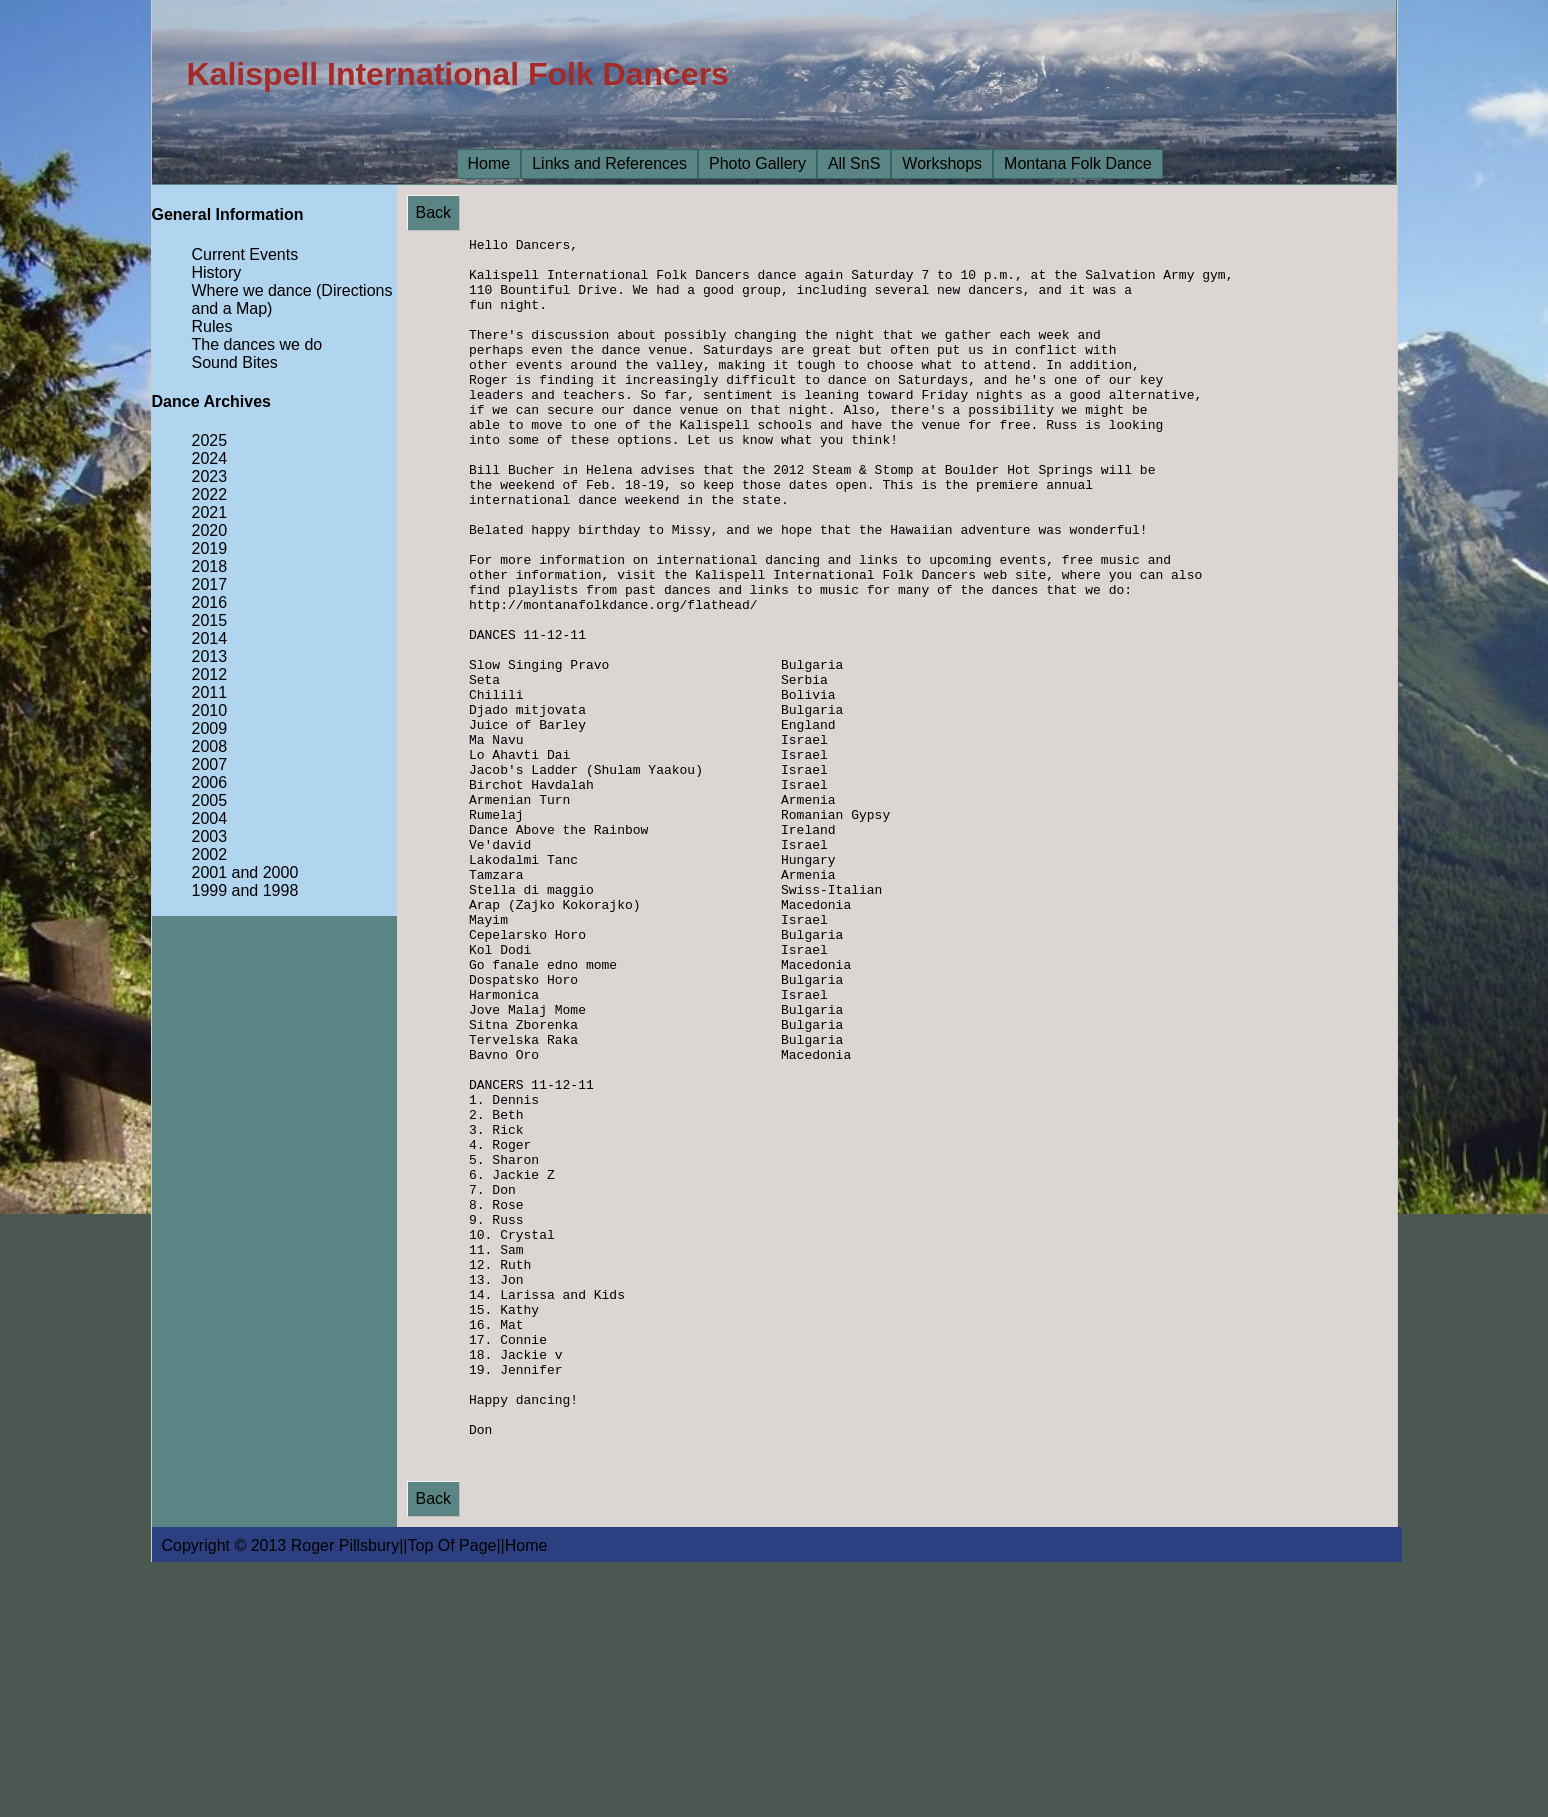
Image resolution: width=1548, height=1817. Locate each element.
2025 (210, 440)
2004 (210, 818)
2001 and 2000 (245, 872)
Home (489, 163)
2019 (210, 548)
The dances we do (257, 344)
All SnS (854, 163)
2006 (210, 782)
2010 (210, 710)
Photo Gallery (757, 163)
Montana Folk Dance (1078, 163)
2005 (210, 800)
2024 (210, 458)
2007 (210, 764)
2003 (210, 836)
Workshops (942, 163)
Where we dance (252, 290)
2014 (210, 638)
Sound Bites (235, 362)
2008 (210, 746)
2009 (210, 728)
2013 (210, 656)
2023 (210, 476)
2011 (210, 692)
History (217, 272)
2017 (210, 584)
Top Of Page (452, 1797)
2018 (210, 566)
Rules (212, 326)
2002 (210, 854)
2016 (210, 602)
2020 (210, 530)
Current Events (245, 254)
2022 (210, 494)
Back (434, 212)
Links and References (609, 163)
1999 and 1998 (245, 890)
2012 (210, 674)
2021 (210, 512)
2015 (210, 620)
